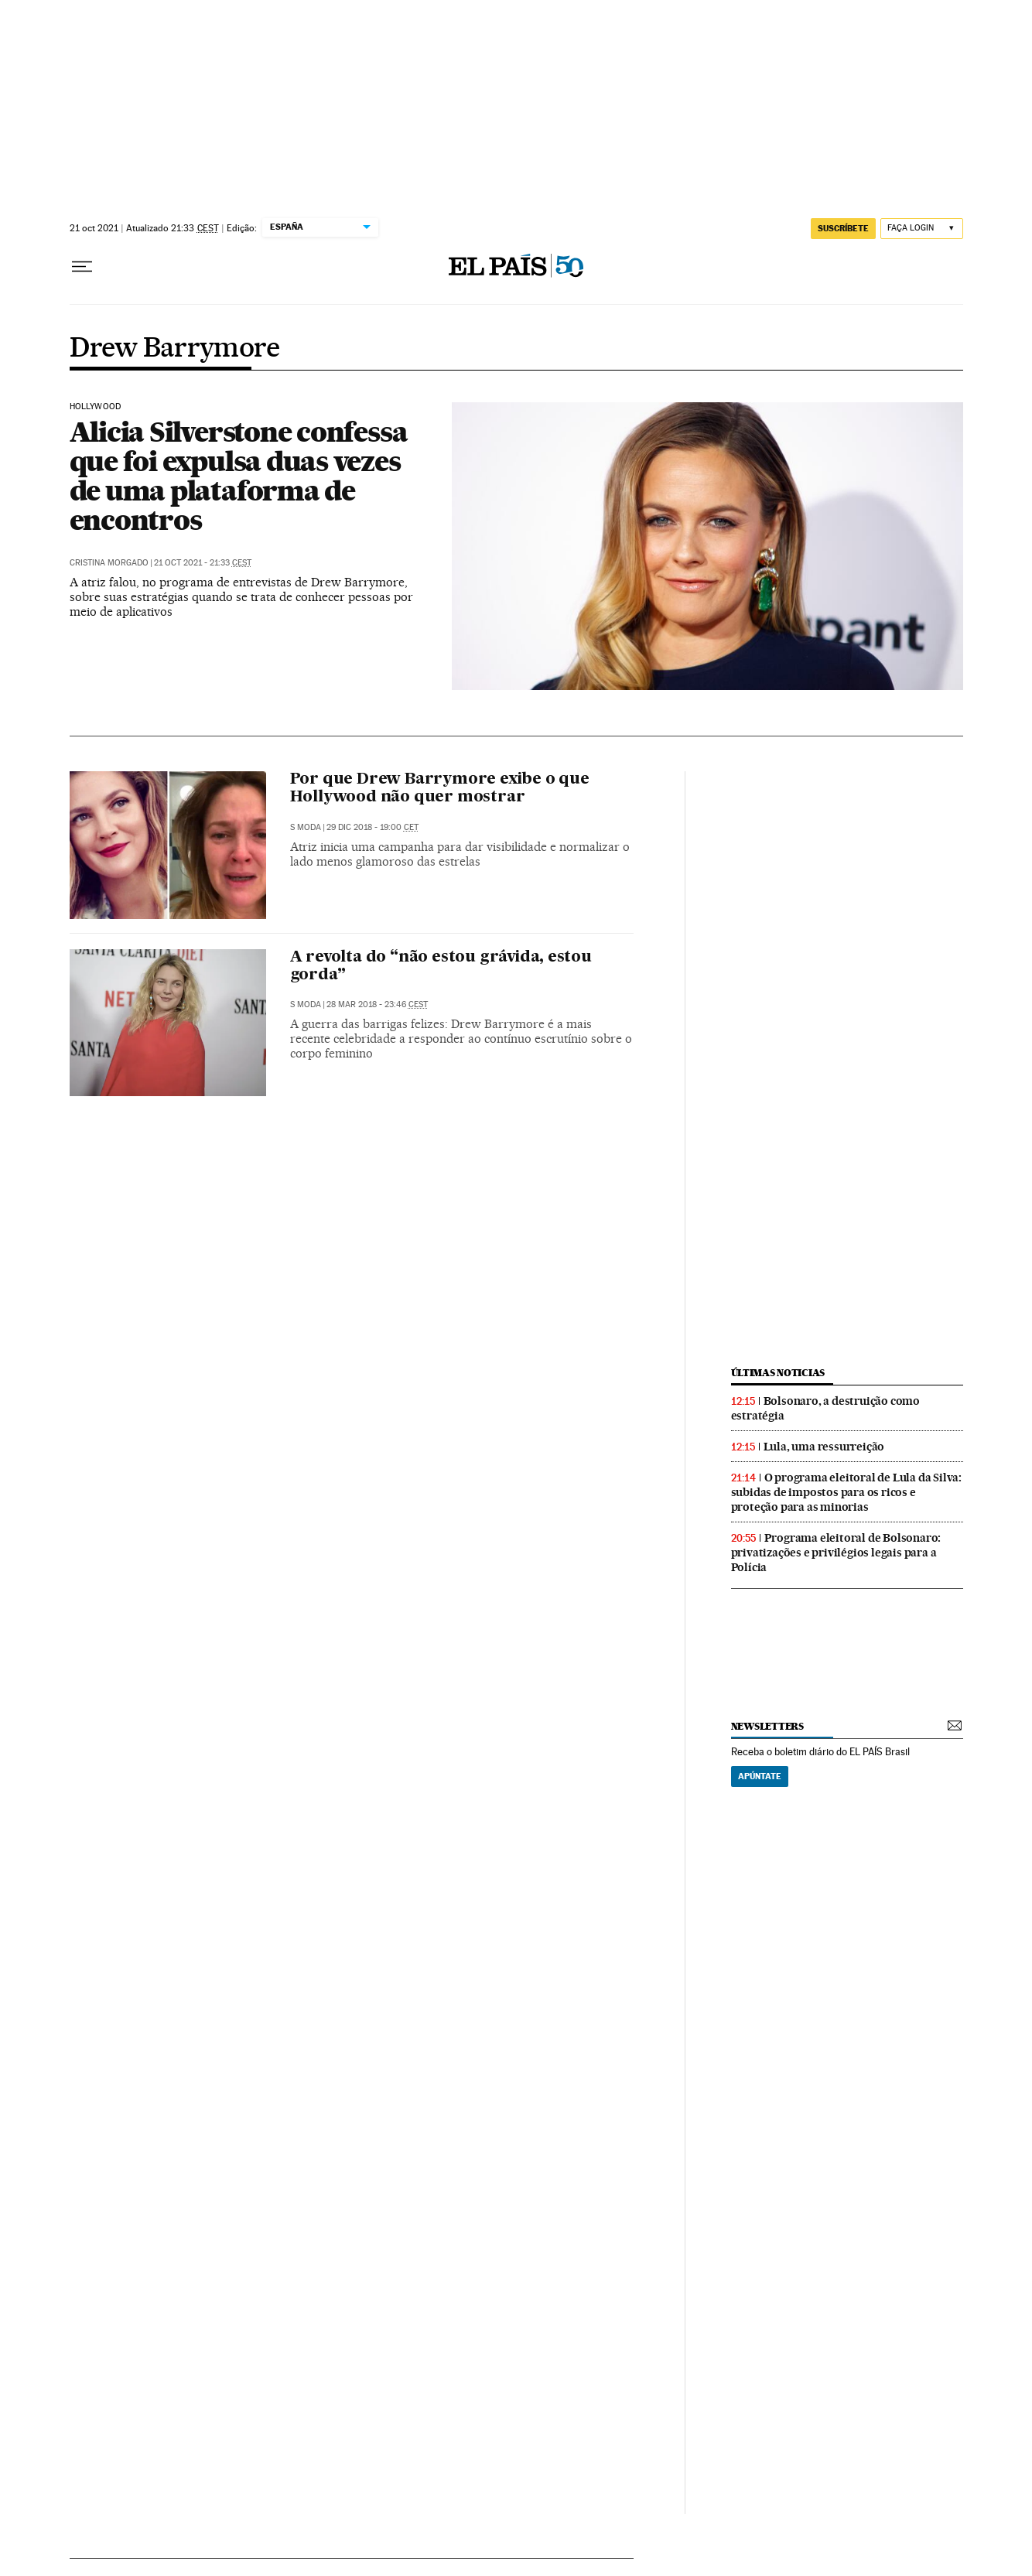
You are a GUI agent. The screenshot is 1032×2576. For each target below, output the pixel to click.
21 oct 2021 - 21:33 (202, 563)
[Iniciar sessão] (921, 228)
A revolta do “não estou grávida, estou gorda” (441, 966)
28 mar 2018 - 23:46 (377, 1004)
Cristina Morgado (109, 563)
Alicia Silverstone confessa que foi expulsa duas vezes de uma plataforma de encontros (239, 476)
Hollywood (95, 407)
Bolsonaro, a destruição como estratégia (825, 1408)
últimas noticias (778, 1373)
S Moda (305, 827)
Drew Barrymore (175, 349)
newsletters (767, 1726)
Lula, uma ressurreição (824, 1447)
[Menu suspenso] (82, 267)
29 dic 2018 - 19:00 (372, 827)
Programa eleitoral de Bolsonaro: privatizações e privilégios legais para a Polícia (836, 1552)
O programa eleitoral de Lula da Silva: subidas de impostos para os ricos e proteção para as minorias (846, 1492)
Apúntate (759, 1776)
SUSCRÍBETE (843, 228)
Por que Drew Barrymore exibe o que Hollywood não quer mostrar (439, 788)
